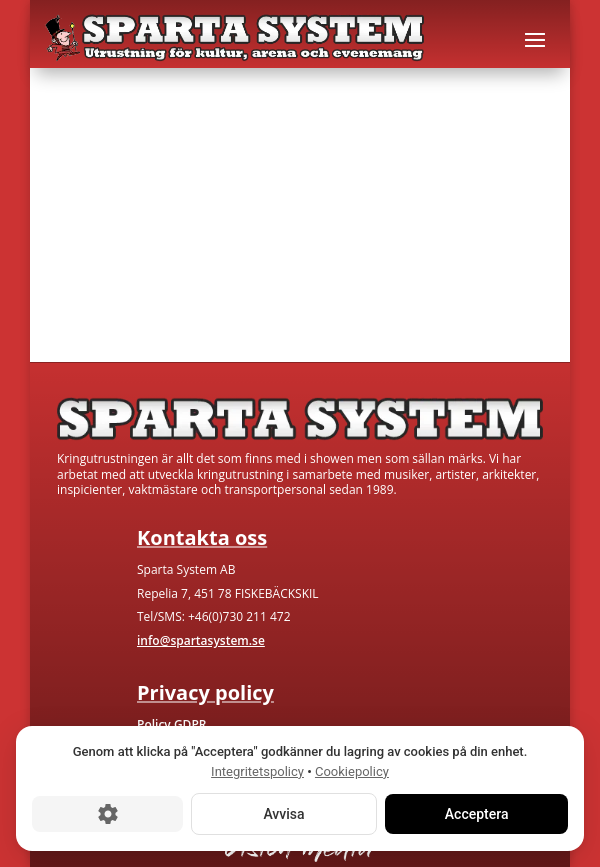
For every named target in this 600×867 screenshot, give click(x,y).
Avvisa (283, 814)
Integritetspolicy (257, 771)
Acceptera (476, 814)
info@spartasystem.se (201, 640)
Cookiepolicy (352, 771)
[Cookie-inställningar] (107, 814)
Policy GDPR (171, 724)
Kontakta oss (256, 286)
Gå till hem (102, 286)
